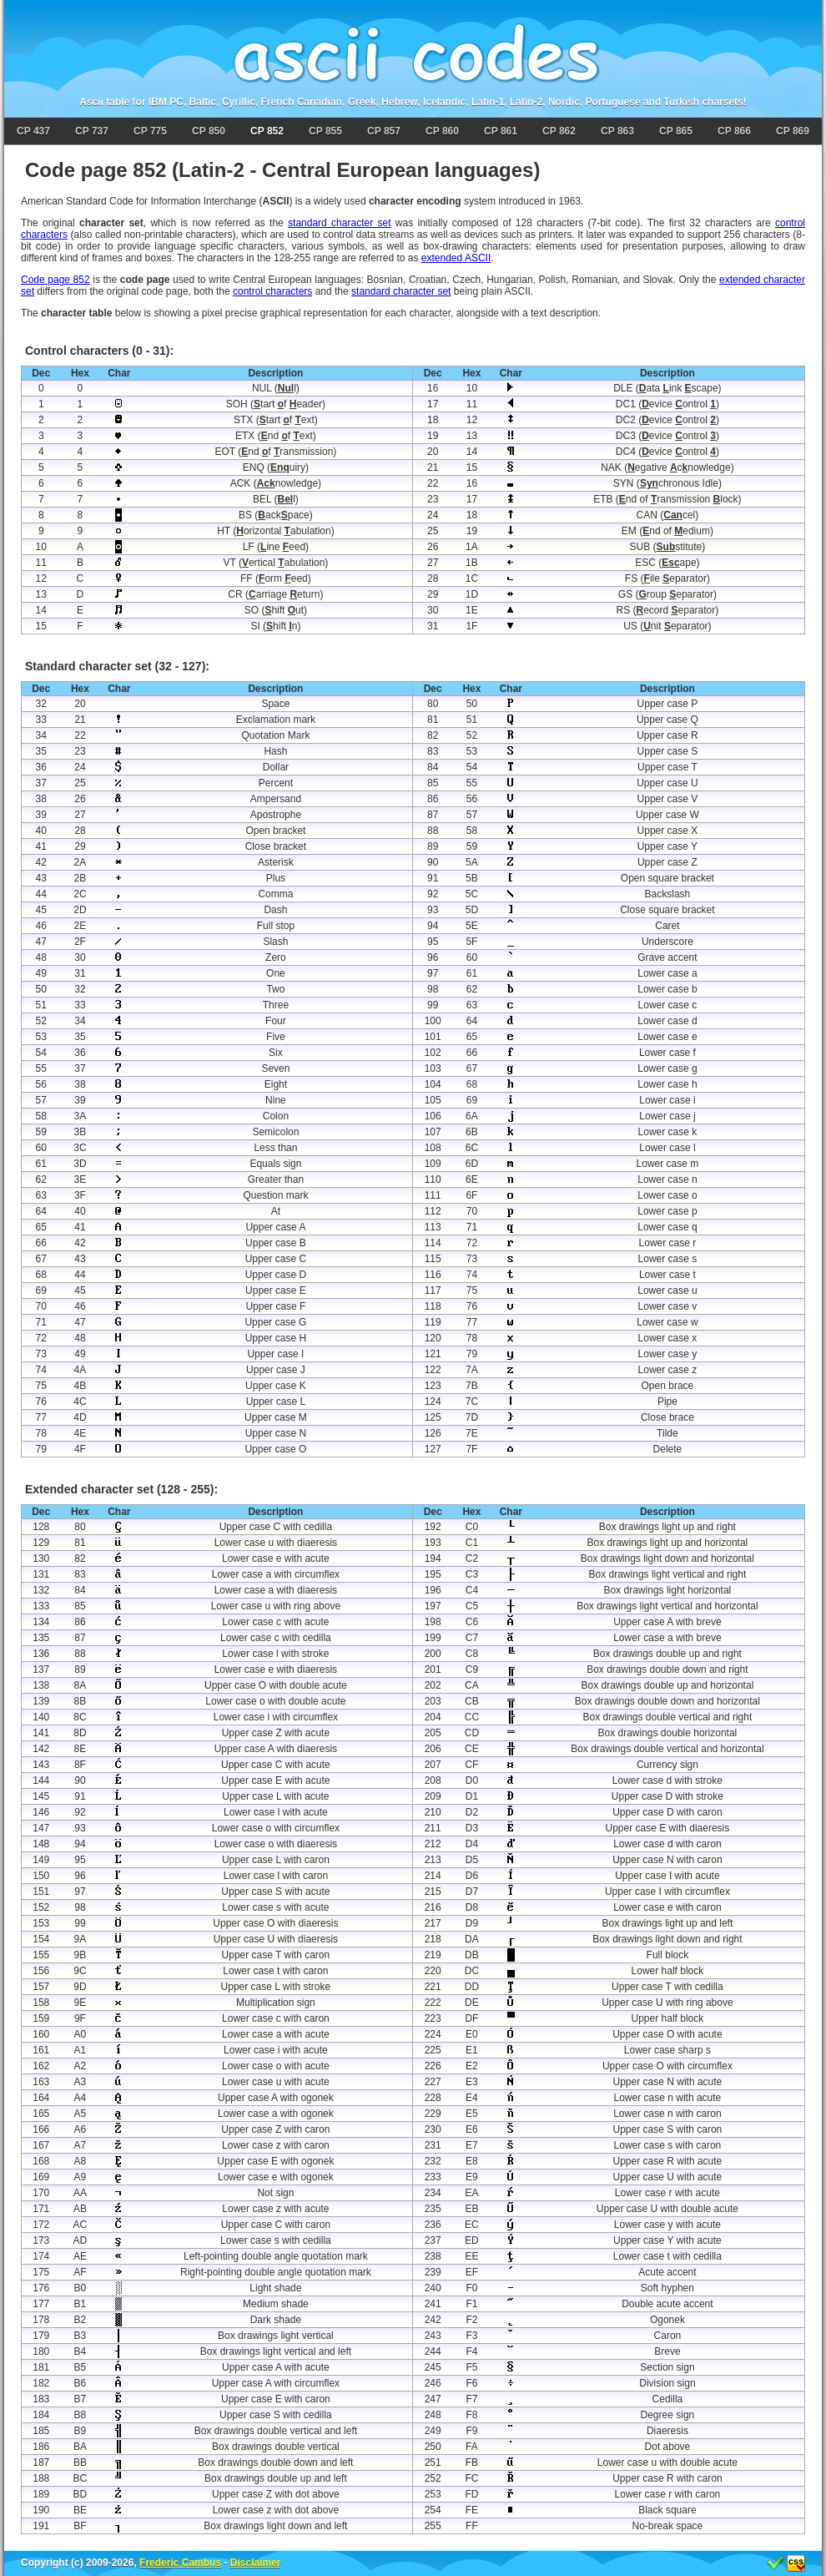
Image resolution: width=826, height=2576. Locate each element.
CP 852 (267, 131)
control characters (272, 291)
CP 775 (150, 131)
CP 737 (91, 131)
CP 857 (383, 131)
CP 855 (325, 131)
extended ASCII (456, 258)
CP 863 (617, 131)
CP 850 (208, 131)
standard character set (339, 223)
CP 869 (792, 131)
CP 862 (559, 131)
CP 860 (442, 131)
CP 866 (734, 131)
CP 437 (33, 131)
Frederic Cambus (180, 2562)
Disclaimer (255, 2562)
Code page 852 (55, 279)
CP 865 (676, 131)
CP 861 (500, 131)
